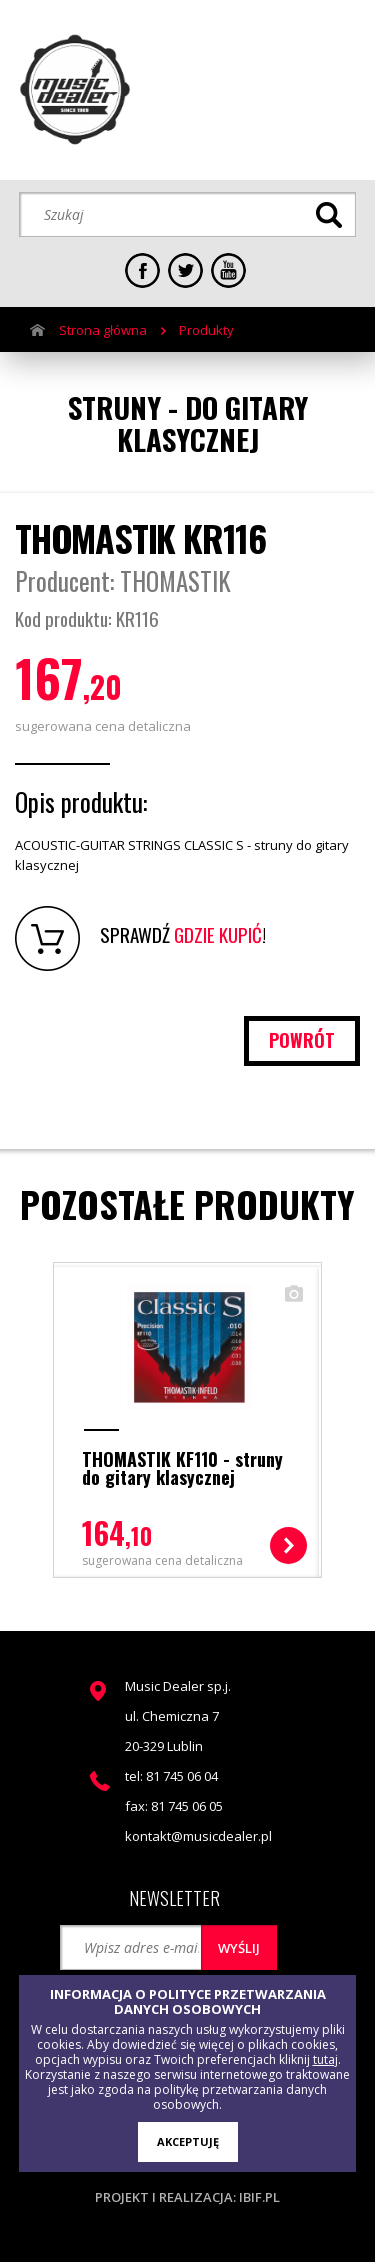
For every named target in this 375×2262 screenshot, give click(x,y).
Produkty (206, 330)
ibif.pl (259, 2197)
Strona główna (103, 330)
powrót (302, 1040)
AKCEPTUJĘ (188, 2141)
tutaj (325, 2059)
